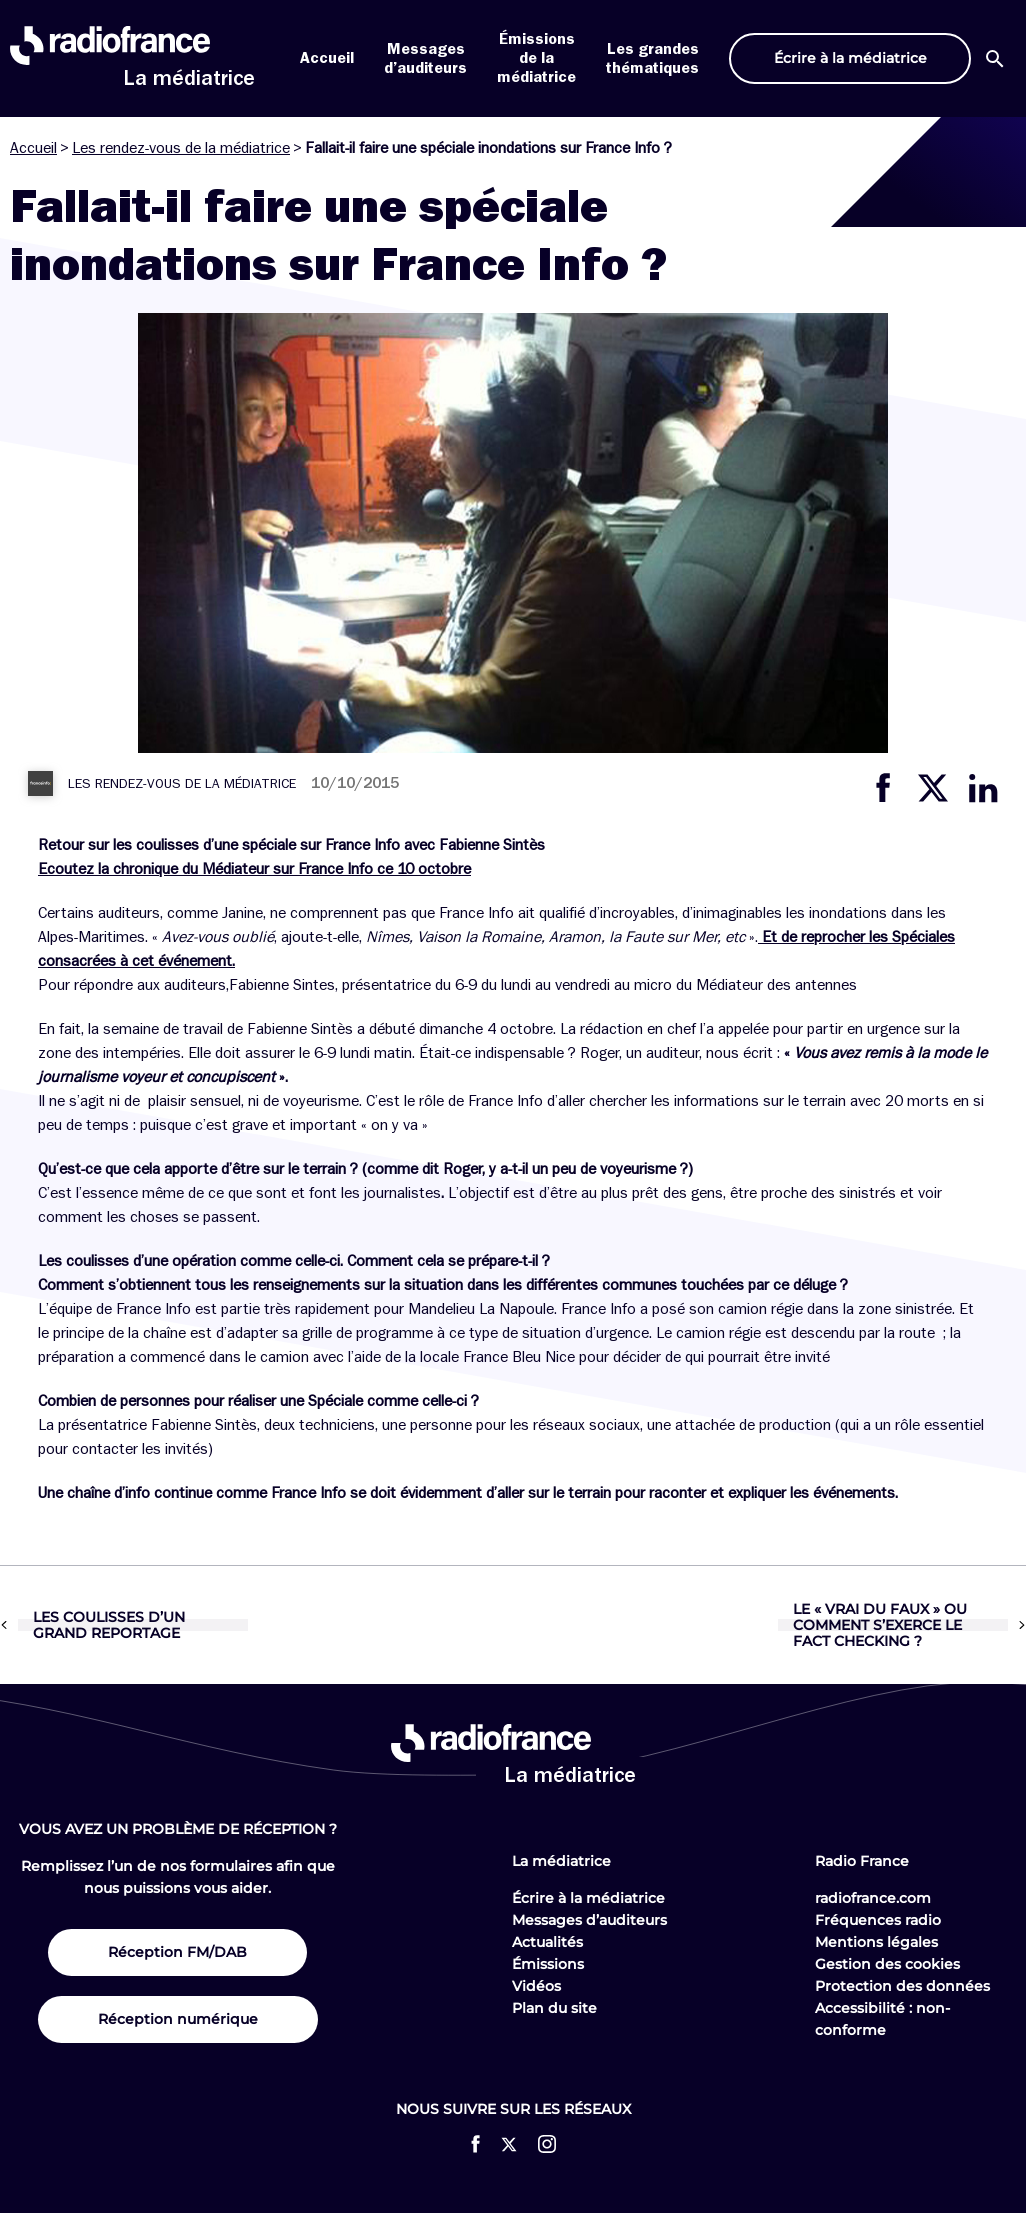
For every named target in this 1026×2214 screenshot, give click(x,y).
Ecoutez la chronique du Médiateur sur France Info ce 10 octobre (254, 869)
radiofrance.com (873, 1898)
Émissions (548, 1964)
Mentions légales (876, 1942)
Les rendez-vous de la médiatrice (181, 148)
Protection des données (902, 1986)
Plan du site (554, 2008)
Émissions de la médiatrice (536, 58)
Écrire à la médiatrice (588, 1898)
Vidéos (536, 1986)
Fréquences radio (878, 1920)
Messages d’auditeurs (589, 1920)
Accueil (327, 58)
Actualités (547, 1942)
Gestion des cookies (887, 1964)
